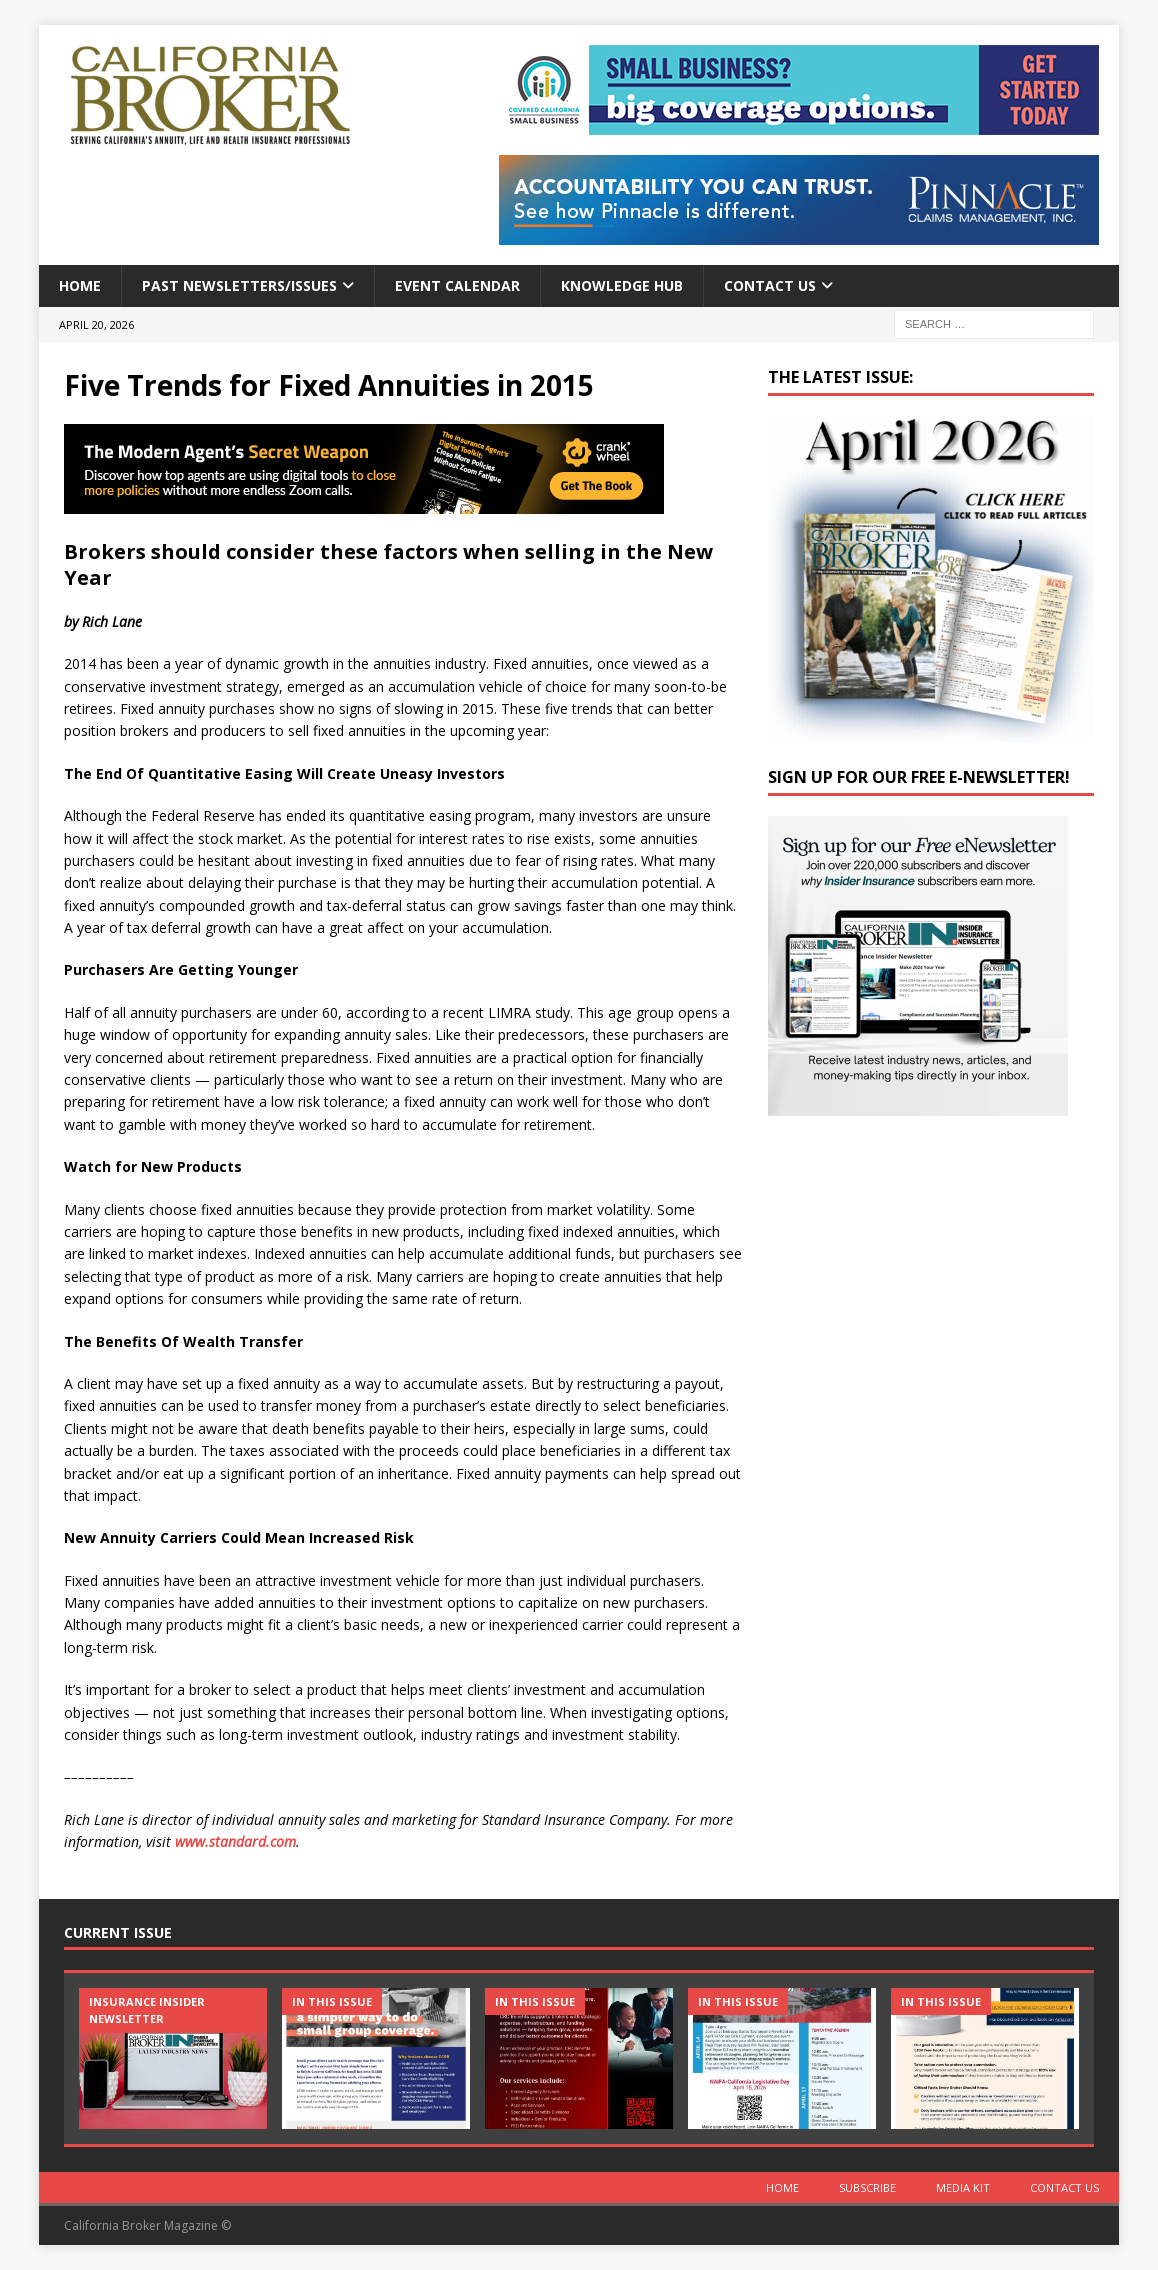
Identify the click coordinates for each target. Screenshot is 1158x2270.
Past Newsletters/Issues (239, 285)
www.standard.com (235, 1841)
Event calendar (457, 285)
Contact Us (770, 285)
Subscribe (867, 2187)
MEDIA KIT (963, 2187)
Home (80, 285)
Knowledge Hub (622, 285)
